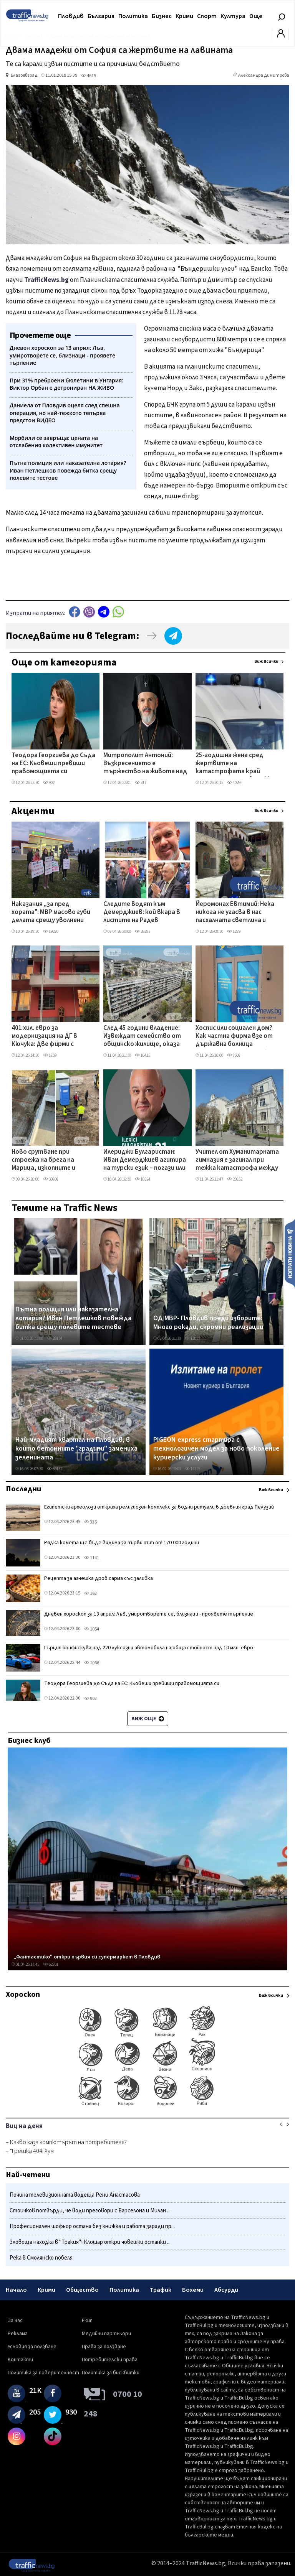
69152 (54, 1469)
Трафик (160, 2290)
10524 (142, 1179)
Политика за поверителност (43, 2373)
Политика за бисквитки (110, 2373)
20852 (234, 1179)
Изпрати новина (290, 1253)
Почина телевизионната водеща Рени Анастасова (75, 2195)
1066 (91, 1663)
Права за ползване (104, 2346)
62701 (50, 1964)
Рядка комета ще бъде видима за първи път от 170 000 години (121, 1543)
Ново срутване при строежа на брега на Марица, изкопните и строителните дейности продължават (51, 1160)
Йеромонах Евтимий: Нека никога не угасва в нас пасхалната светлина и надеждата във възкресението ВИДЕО (235, 913)
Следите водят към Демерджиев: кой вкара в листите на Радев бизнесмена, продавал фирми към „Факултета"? (142, 913)
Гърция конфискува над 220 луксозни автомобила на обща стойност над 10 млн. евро (148, 1648)
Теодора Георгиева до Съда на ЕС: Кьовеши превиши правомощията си (53, 763)
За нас (15, 2320)
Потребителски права (110, 2360)
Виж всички (266, 661)
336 (90, 1522)
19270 (50, 931)
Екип (87, 2320)
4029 (233, 783)
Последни (23, 1489)
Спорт (207, 16)
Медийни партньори (106, 2333)
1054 (91, 1629)
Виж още (147, 1719)
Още (255, 16)
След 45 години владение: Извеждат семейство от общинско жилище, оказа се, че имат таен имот (142, 1036)
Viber (89, 612)
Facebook (74, 612)
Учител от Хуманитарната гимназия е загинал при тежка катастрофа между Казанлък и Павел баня (237, 1160)
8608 (233, 1055)
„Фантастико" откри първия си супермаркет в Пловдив (86, 1957)
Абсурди (226, 2290)
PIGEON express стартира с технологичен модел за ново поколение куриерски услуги (216, 1449)
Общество (82, 2290)
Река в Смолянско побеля (41, 2258)
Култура (232, 16)
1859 (49, 1055)
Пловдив (71, 16)
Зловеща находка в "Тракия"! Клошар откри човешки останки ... (90, 2242)
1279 (233, 931)
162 (90, 1593)
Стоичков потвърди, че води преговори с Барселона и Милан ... (90, 2211)
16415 (142, 1055)
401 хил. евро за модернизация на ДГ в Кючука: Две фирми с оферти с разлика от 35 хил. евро (48, 1036)
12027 (192, 1338)
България (101, 16)
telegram (103, 612)
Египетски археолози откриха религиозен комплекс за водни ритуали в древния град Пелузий (159, 1507)
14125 (192, 1469)
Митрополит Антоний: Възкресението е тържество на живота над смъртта (145, 764)
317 (140, 783)
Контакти (20, 2360)
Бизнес (162, 16)
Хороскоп (23, 1994)
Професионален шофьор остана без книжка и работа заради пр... (92, 2226)
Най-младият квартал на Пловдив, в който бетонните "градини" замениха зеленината (76, 1449)
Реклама (18, 2333)
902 (49, 783)
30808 (50, 1179)
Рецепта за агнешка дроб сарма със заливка (98, 1578)
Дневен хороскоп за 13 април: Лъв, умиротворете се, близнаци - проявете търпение (148, 1614)
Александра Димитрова (263, 75)
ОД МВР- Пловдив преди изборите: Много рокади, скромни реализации (208, 1323)
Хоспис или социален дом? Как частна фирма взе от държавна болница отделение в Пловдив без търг (234, 1036)
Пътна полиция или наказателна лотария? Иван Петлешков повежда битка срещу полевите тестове (73, 1318)
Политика (133, 16)
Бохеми (193, 2290)
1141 (91, 1558)
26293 (142, 931)
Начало (16, 2290)
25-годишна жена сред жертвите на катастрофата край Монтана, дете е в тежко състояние (235, 764)
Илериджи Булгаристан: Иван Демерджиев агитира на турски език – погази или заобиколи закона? (144, 1160)
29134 (54, 1338)
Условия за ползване (32, 2346)
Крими (184, 16)
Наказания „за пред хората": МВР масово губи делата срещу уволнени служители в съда (51, 913)
